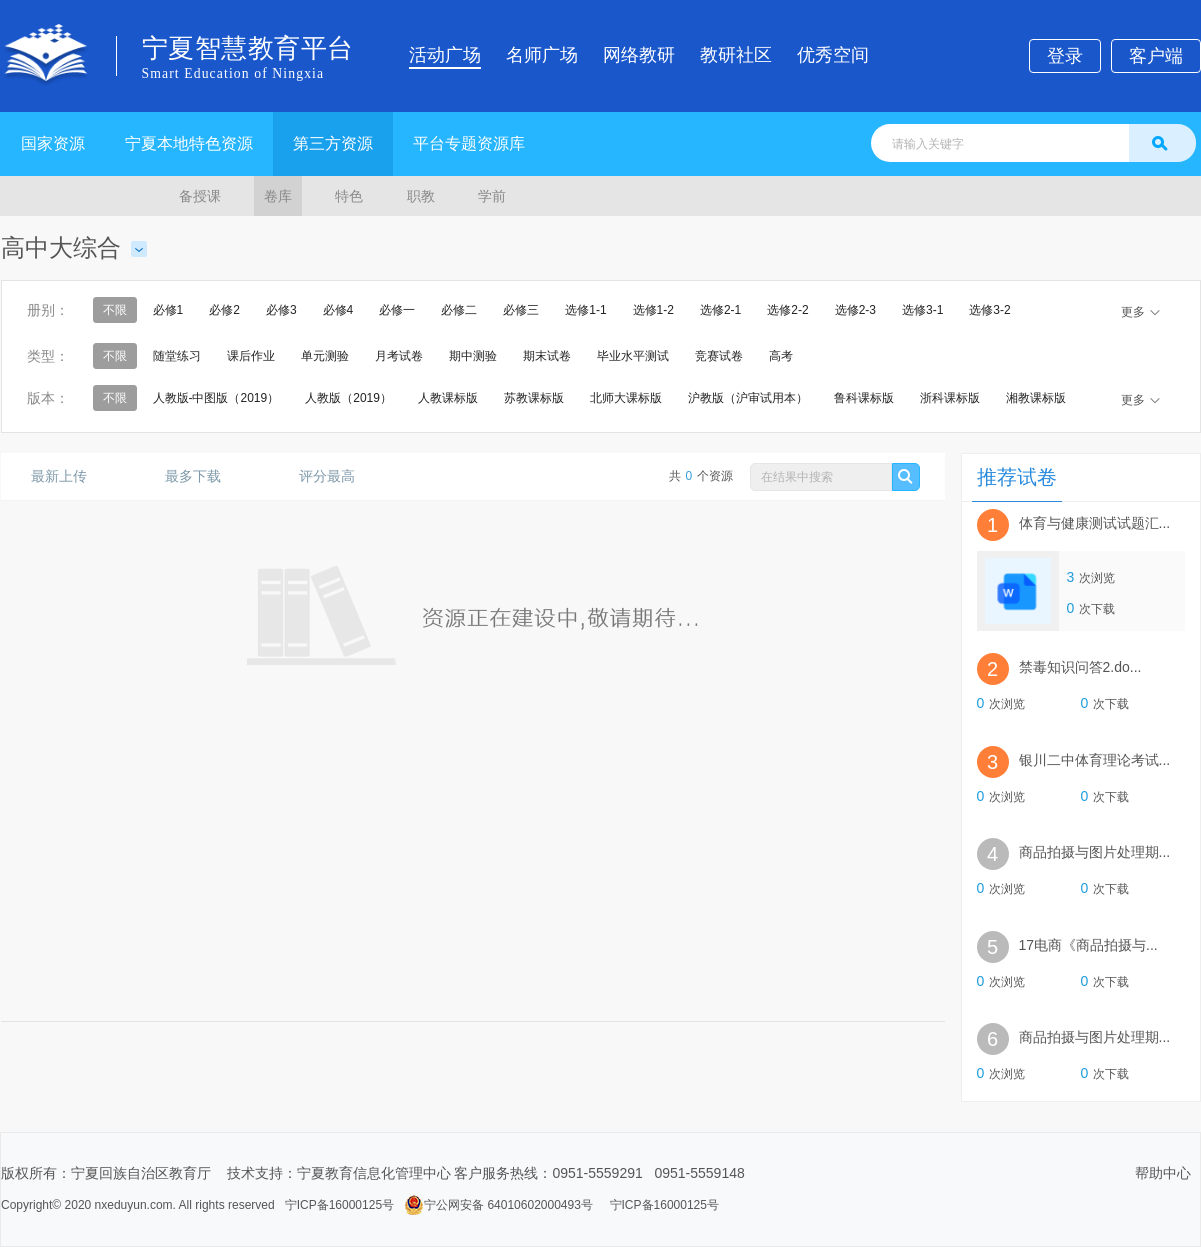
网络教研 (639, 55)
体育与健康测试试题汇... (1095, 523)
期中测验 (473, 356)
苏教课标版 (534, 398)
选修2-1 (720, 310)
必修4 (338, 310)
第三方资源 (333, 143)
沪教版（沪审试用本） (748, 398)
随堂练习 (177, 356)
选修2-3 (855, 310)
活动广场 (445, 55)
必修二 (459, 310)
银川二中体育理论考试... (1095, 760)
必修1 (168, 310)
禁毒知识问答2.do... (1080, 667)
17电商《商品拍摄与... (1088, 945)
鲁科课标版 (864, 398)
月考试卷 (399, 356)
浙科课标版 (950, 398)
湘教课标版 (1036, 398)
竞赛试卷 (719, 356)
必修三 (521, 310)
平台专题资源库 (469, 143)
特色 (349, 196)
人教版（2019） (348, 398)
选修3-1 (922, 310)
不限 (115, 310)
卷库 (278, 196)
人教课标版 (448, 398)
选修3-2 (989, 310)
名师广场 (542, 55)
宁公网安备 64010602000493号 (498, 1205)
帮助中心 (1163, 1173)
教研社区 (736, 55)
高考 (781, 356)
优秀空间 (833, 55)
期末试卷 (547, 356)
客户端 (1156, 56)
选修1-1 (585, 310)
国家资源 (53, 143)
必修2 (224, 310)
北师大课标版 (626, 398)
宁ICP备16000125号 (339, 1205)
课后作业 (251, 356)
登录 (1065, 56)
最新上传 (66, 476)
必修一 (397, 310)
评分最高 (334, 476)
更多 (1140, 312)
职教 (421, 196)
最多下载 (200, 476)
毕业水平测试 (633, 356)
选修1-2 (653, 310)
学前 (492, 196)
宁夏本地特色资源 (189, 143)
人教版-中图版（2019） (216, 398)
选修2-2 (787, 310)
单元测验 (325, 356)
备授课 (200, 196)
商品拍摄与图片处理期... (1095, 852)
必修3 (281, 310)
